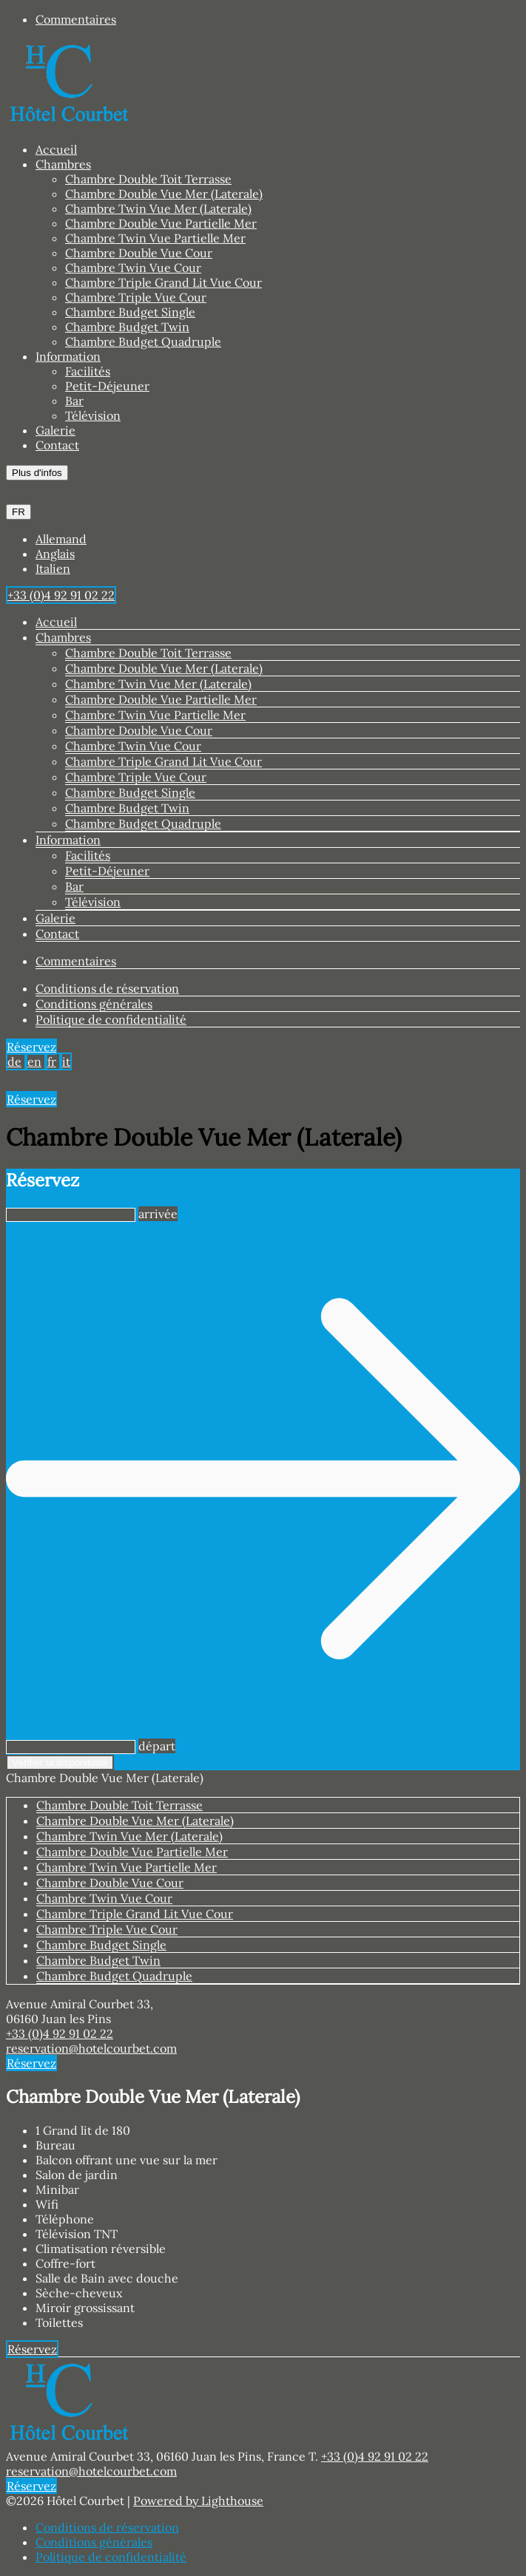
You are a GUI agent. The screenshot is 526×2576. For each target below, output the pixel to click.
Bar (74, 400)
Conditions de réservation (107, 988)
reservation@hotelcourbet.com (91, 2048)
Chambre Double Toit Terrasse (148, 178)
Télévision (93, 415)
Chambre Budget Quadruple (143, 341)
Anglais (55, 553)
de (14, 1061)
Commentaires (76, 19)
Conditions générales (94, 1003)
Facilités (87, 371)
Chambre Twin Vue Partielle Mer (155, 238)
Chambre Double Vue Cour (138, 252)
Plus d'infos (37, 472)
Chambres (63, 164)
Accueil (56, 149)
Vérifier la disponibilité (60, 1762)
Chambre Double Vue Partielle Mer (161, 223)
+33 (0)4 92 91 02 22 (59, 2033)
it (66, 1061)
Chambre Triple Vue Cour (135, 297)
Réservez (31, 1046)
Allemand (61, 538)
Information (68, 356)
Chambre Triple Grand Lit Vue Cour (163, 282)
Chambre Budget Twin (127, 326)
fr (51, 1061)
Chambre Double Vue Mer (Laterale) (164, 193)
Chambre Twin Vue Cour (133, 267)
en (34, 1061)
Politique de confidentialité (111, 1019)
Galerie (55, 430)
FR (18, 511)
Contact (57, 445)
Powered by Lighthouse (198, 2500)
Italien (53, 568)
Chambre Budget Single (130, 312)
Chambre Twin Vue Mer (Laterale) (158, 208)
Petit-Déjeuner (107, 385)
